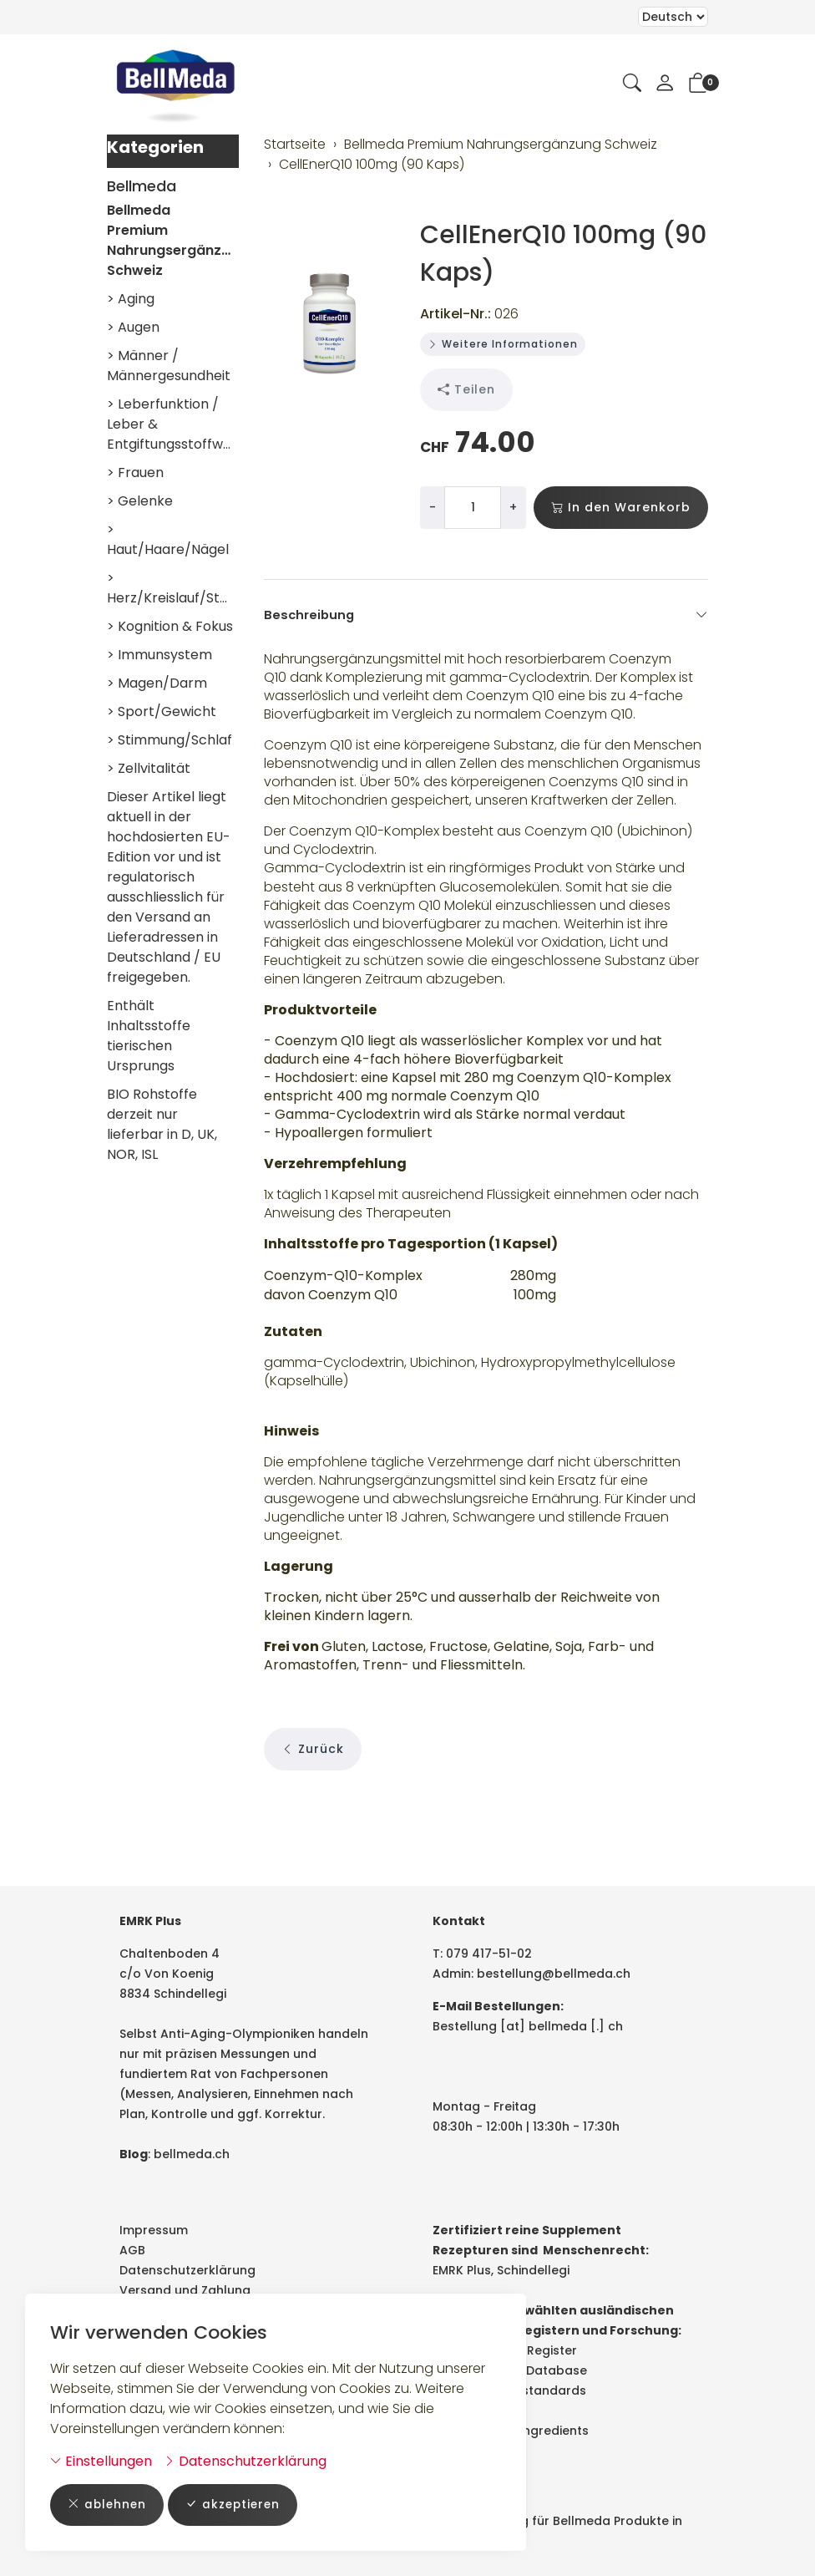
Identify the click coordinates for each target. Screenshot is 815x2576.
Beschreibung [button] (486, 615)
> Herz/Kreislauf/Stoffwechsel (173, 587)
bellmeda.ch (192, 2154)
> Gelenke (140, 501)
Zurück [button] (312, 1823)
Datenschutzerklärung (245, 2460)
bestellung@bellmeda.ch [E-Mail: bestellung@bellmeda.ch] (553, 1973)
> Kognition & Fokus (170, 626)
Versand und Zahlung (185, 2290)
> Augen (133, 327)
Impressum (153, 2230)
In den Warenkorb (621, 507)
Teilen (466, 390)
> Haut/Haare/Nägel (168, 539)
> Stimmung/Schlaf (169, 739)
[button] (632, 84)
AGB (132, 2250)
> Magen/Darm (157, 683)
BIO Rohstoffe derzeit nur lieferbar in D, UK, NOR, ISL (162, 1124)
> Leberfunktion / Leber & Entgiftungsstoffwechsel (173, 424)
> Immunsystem (159, 654)
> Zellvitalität (148, 768)
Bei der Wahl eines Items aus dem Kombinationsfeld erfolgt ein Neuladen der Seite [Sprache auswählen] (673, 17)
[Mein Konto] (665, 84)
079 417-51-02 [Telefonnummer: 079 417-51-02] (489, 1953)
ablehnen (108, 2504)
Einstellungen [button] (101, 2460)
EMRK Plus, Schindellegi (501, 2270)
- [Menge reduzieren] (432, 507)
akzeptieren (237, 2504)
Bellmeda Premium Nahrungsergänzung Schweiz (173, 240)
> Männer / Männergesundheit (168, 365)
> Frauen (135, 472)
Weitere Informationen (503, 344)
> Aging (130, 298)
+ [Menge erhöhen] (513, 507)
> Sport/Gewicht (161, 711)
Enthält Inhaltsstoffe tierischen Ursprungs (148, 1035)
